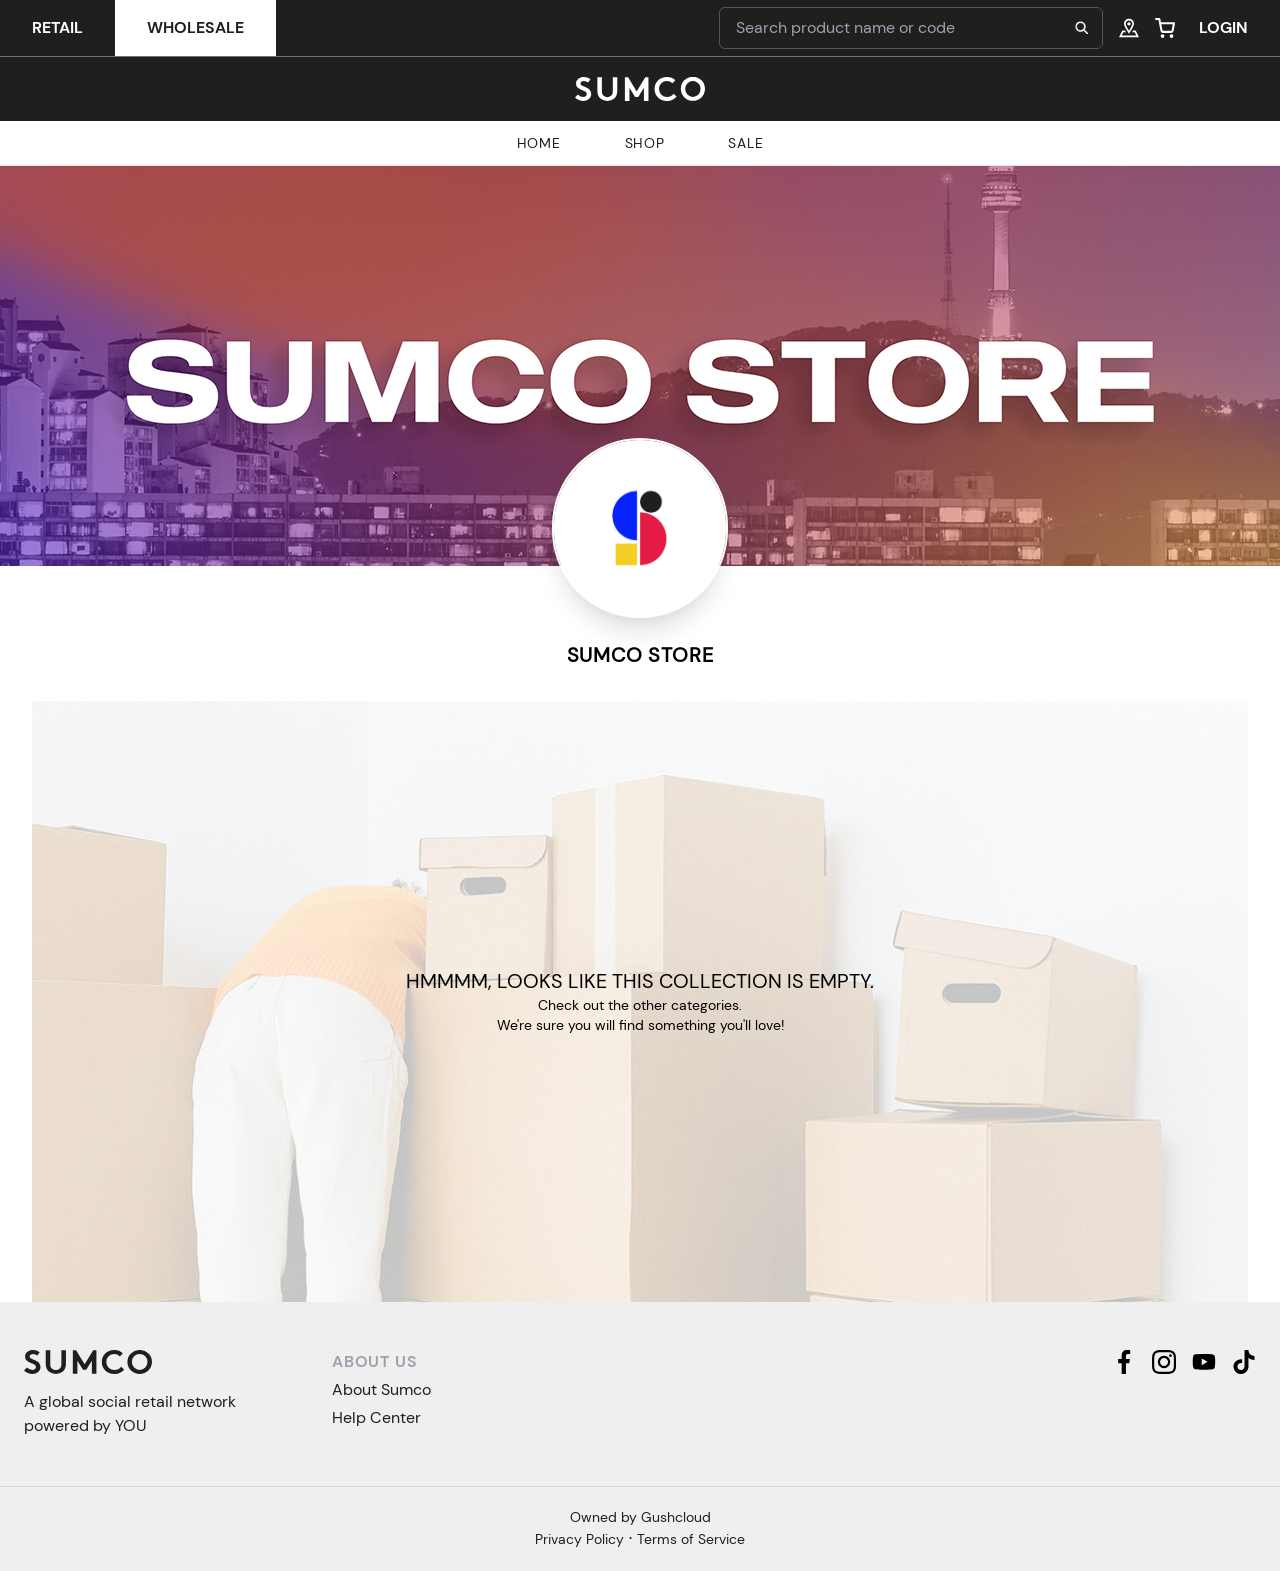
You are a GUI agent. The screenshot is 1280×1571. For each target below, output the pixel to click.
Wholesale (195, 27)
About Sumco (381, 1389)
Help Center (376, 1417)
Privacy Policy (579, 1539)
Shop (645, 143)
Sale (745, 143)
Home (539, 143)
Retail (57, 27)
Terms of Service (691, 1539)
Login (1223, 27)
